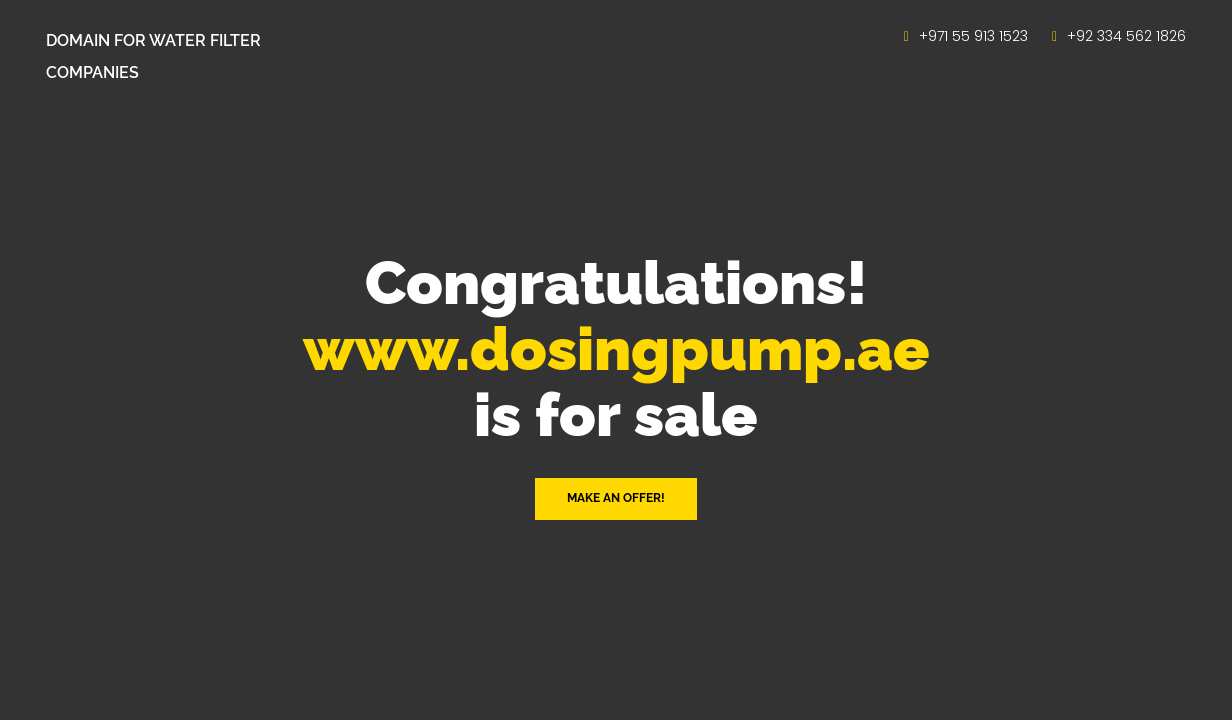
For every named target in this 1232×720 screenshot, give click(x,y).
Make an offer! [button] (616, 498)
